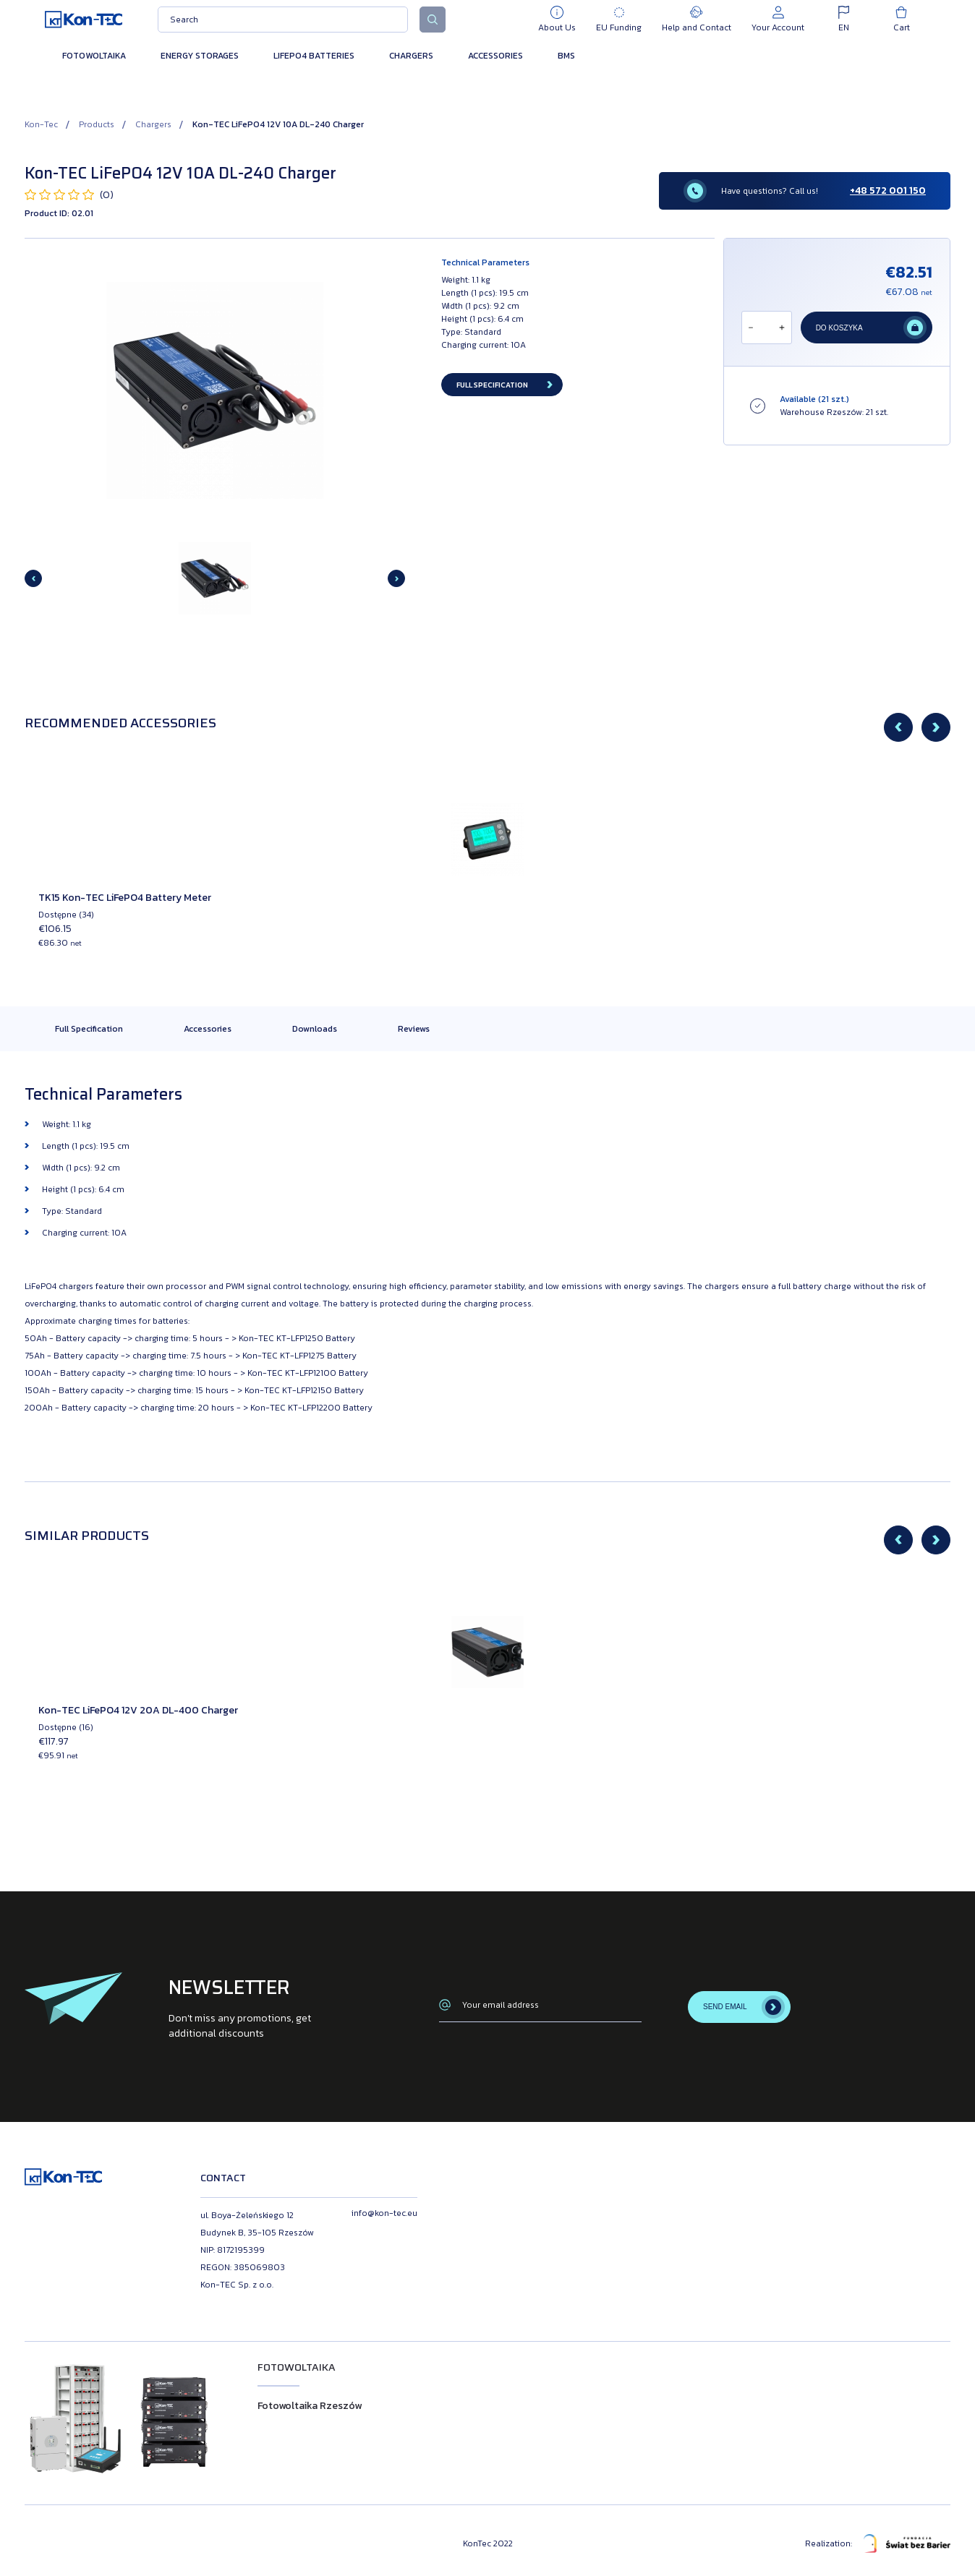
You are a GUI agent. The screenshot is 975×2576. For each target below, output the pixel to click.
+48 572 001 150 (888, 190)
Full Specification (89, 1028)
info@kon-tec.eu (384, 2213)
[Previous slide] (33, 578)
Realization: (877, 2543)
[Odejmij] (751, 327)
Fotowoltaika (94, 55)
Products (96, 124)
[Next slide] (396, 578)
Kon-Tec (41, 124)
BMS (566, 55)
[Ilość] (766, 327)
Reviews (414, 1028)
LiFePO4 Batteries (313, 55)
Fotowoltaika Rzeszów (309, 2405)
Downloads (314, 1028)
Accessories (495, 55)
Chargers (411, 55)
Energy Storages (200, 55)
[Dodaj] (781, 327)
